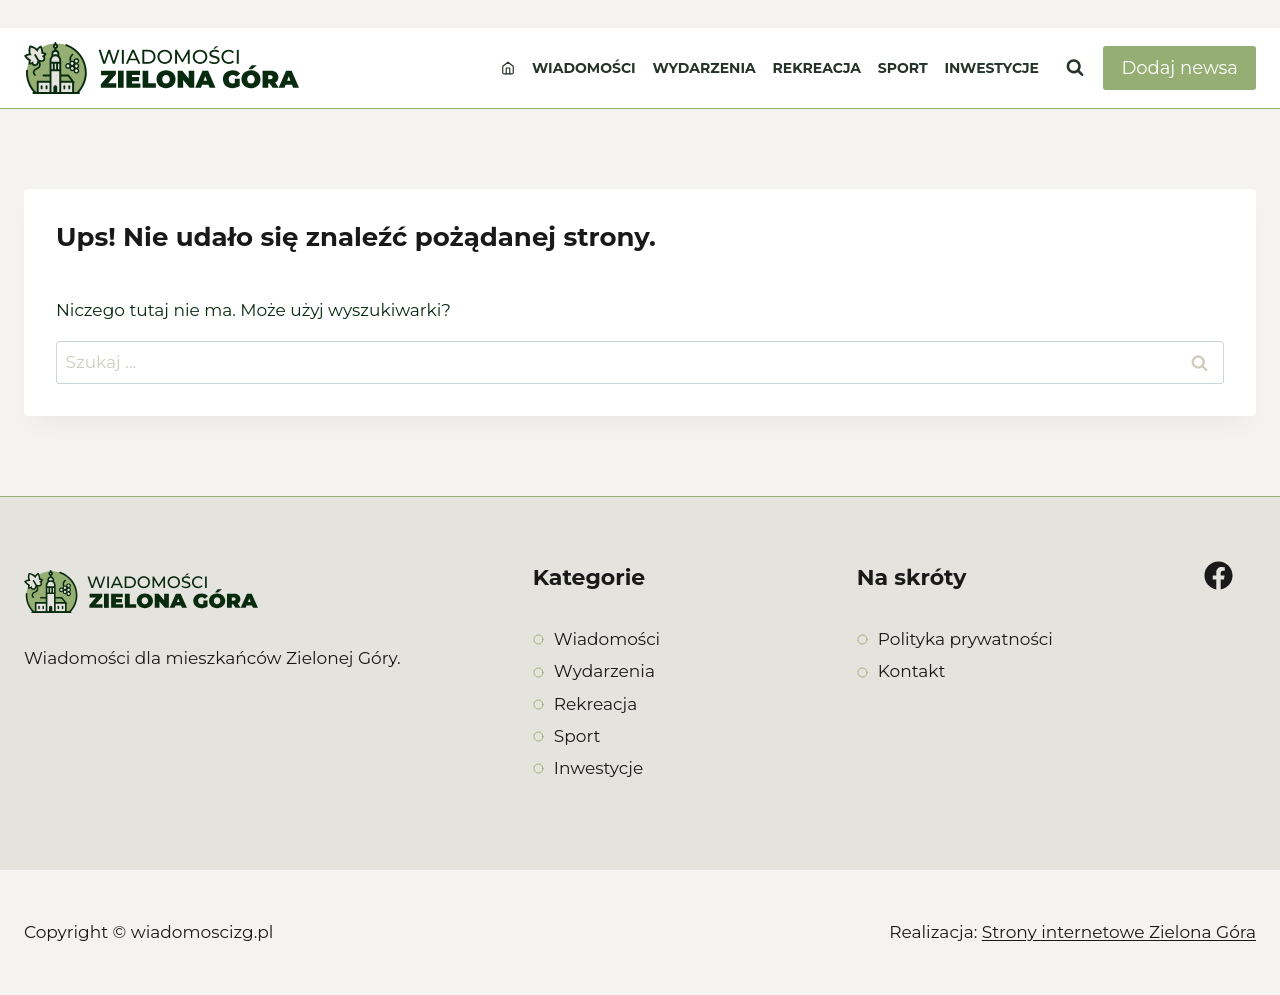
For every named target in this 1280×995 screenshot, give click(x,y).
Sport (903, 68)
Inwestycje (991, 68)
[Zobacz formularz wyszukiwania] (1075, 68)
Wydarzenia (703, 68)
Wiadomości (584, 68)
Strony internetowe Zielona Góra (1119, 932)
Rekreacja (817, 68)
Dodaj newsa (1179, 68)
